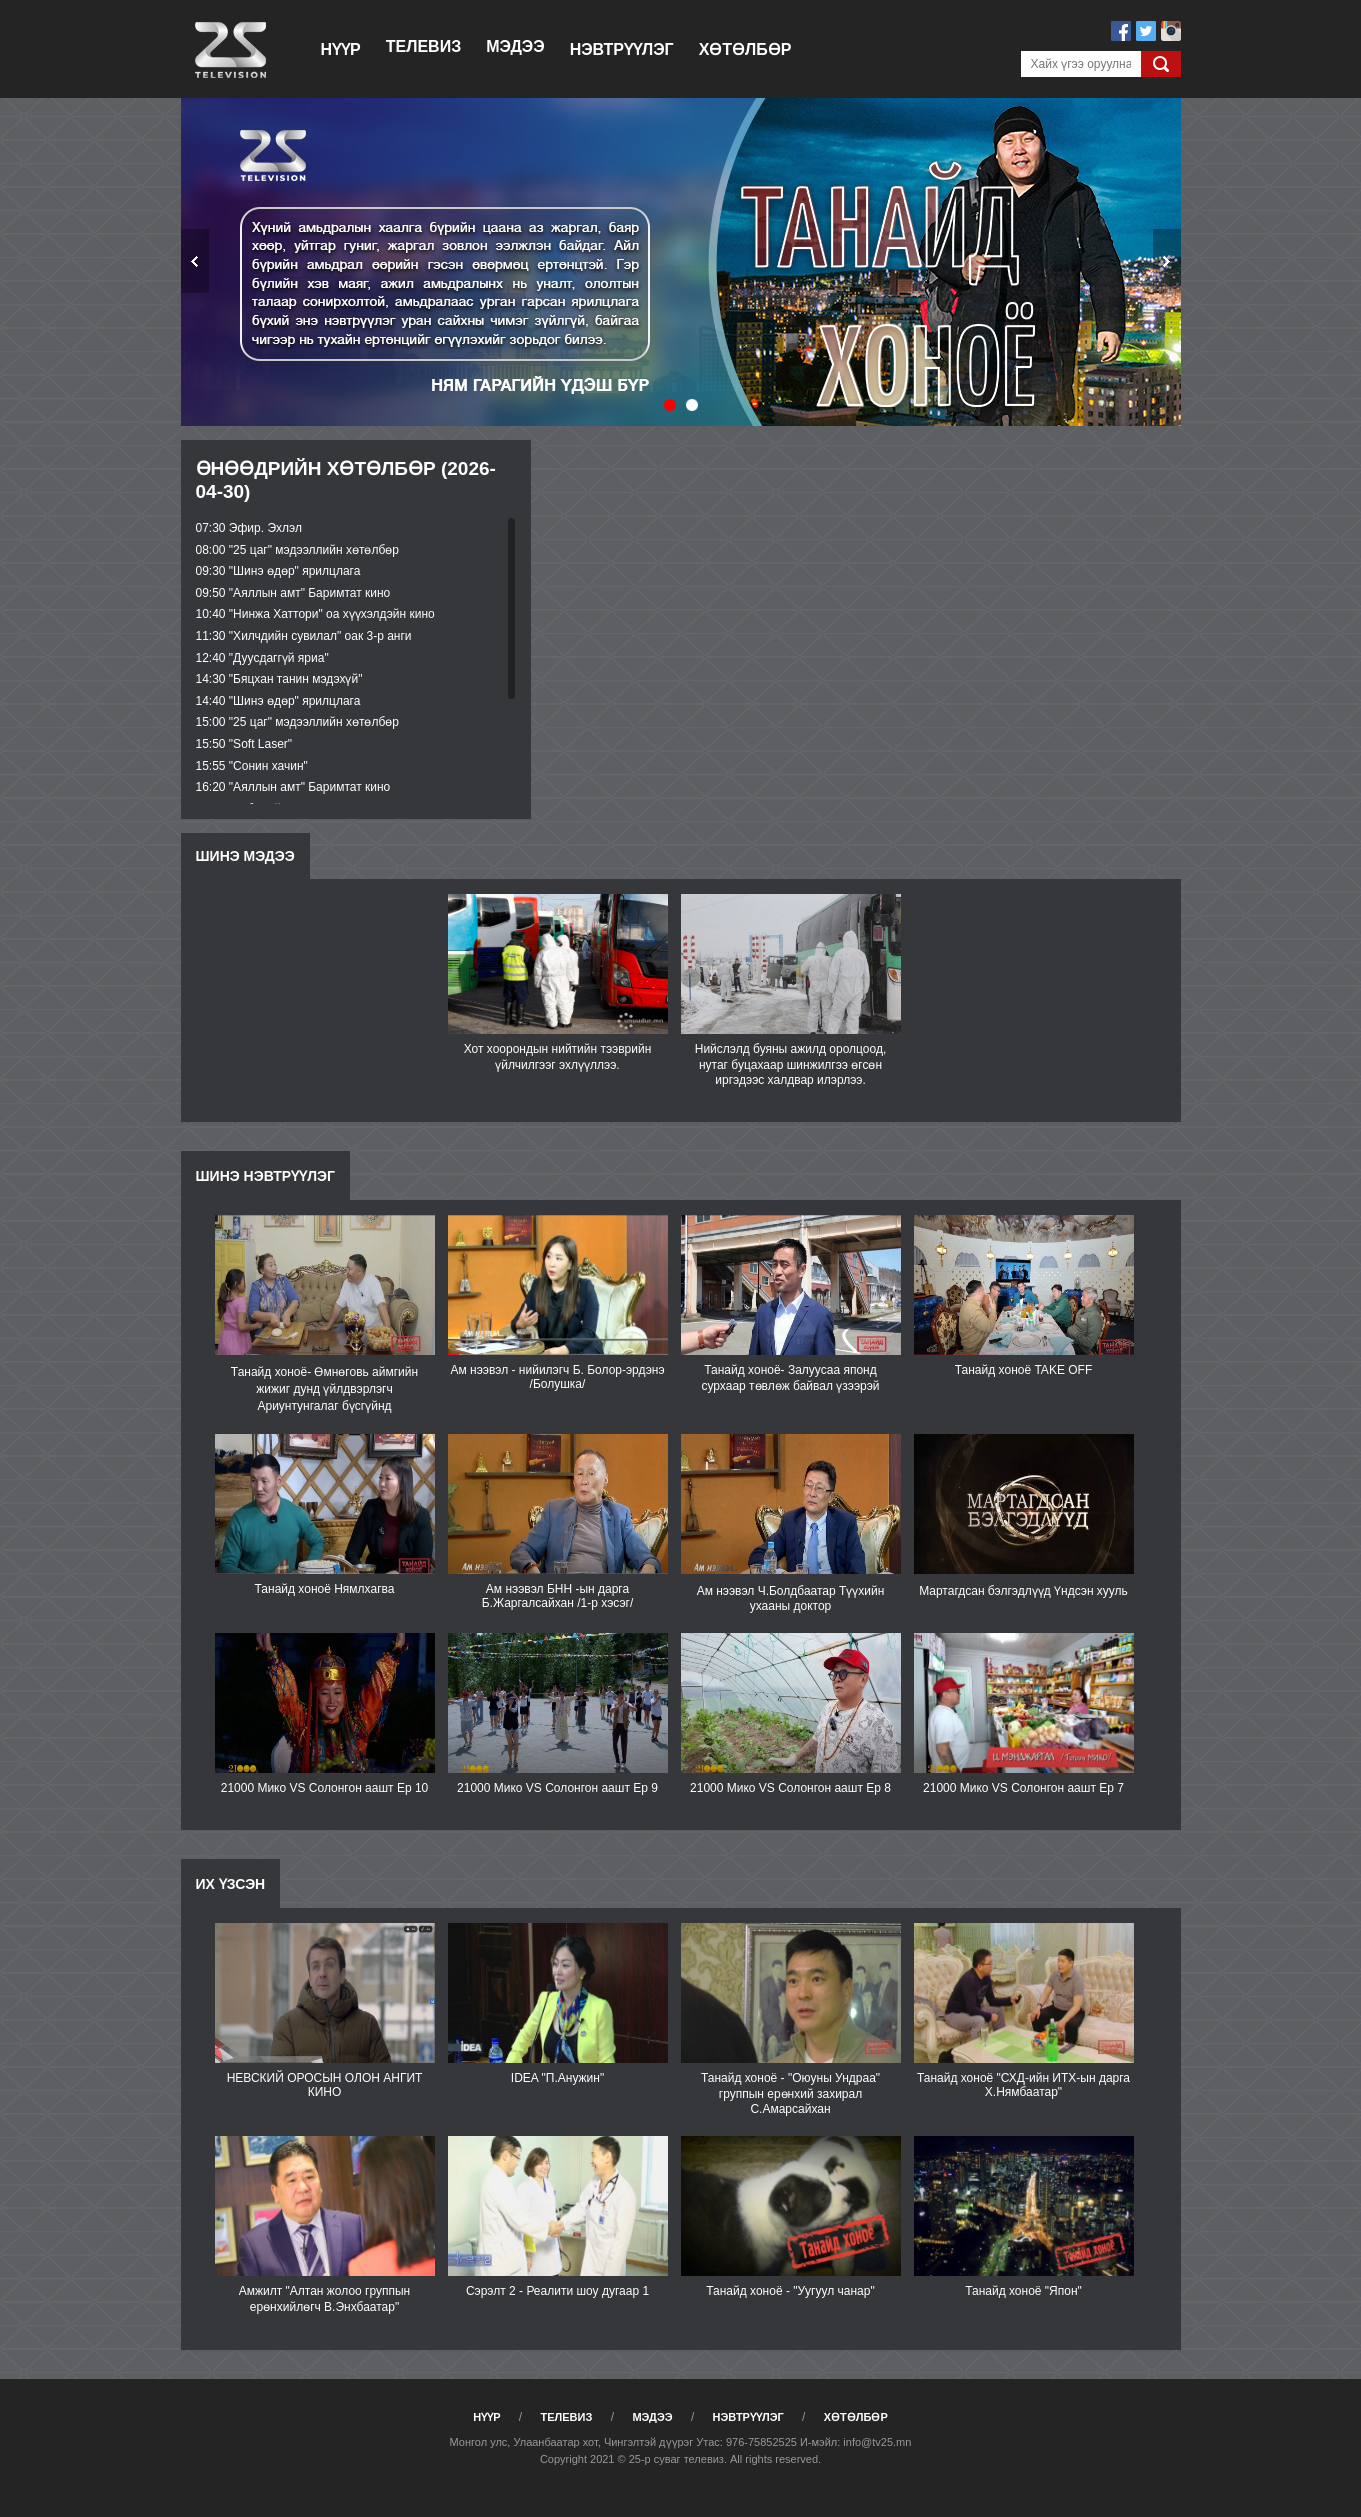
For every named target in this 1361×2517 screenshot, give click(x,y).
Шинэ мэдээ (245, 856)
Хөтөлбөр (745, 49)
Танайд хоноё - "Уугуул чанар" (790, 2291)
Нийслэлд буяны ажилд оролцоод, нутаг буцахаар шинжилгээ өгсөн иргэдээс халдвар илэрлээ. (791, 1064)
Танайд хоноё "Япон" (1023, 2291)
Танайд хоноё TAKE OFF (1023, 1370)
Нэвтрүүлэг (622, 49)
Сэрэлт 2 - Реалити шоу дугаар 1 (557, 2291)
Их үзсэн (231, 1884)
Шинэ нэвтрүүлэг (265, 1176)
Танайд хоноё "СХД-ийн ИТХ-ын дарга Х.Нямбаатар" (1023, 2085)
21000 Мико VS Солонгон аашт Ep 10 (325, 1788)
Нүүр (341, 49)
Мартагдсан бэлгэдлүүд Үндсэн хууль (1023, 1591)
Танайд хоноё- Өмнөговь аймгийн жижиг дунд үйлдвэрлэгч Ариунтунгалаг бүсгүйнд (324, 1389)
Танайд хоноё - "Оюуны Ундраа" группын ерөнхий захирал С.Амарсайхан (790, 2093)
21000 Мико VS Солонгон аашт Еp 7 (1023, 1788)
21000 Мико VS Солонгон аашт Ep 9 (557, 1788)
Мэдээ (515, 46)
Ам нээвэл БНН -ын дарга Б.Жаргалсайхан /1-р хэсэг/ (558, 1596)
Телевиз (423, 46)
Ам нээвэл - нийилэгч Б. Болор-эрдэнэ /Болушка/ (557, 1377)
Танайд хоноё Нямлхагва (325, 1589)
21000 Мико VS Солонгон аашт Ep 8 (790, 1788)
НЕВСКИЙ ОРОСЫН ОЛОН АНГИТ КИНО (325, 2085)
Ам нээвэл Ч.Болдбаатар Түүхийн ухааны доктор (791, 1598)
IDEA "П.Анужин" (557, 2078)
